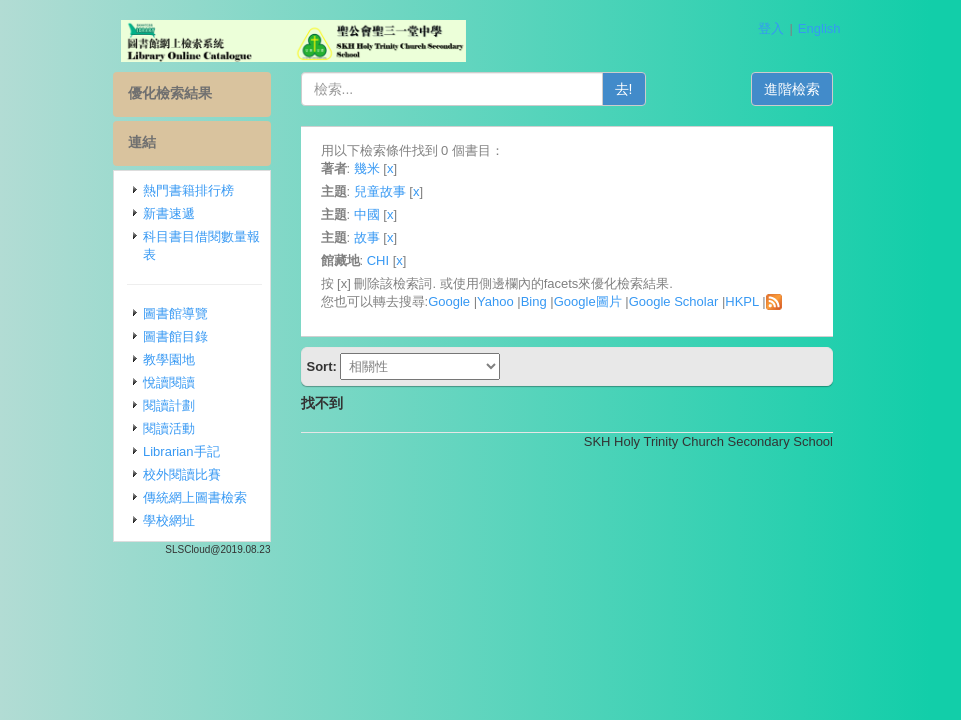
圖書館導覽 (175, 313)
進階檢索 (792, 89)
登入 (771, 28)
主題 (334, 191)
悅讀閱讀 (169, 382)
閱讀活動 (169, 428)
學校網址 (169, 520)
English (819, 28)
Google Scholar (674, 301)
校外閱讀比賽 (182, 474)
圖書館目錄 (175, 336)
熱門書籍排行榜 (188, 190)
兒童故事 (380, 191)
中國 (367, 214)
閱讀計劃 (169, 405)
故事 (367, 237)
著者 (334, 168)
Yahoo (495, 301)
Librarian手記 (181, 451)
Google (449, 301)
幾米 (367, 168)
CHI (378, 260)
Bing (534, 301)
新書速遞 (169, 213)
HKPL (741, 301)
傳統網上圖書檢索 (195, 497)
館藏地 (340, 260)
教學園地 (169, 359)
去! (624, 89)
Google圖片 (588, 301)
